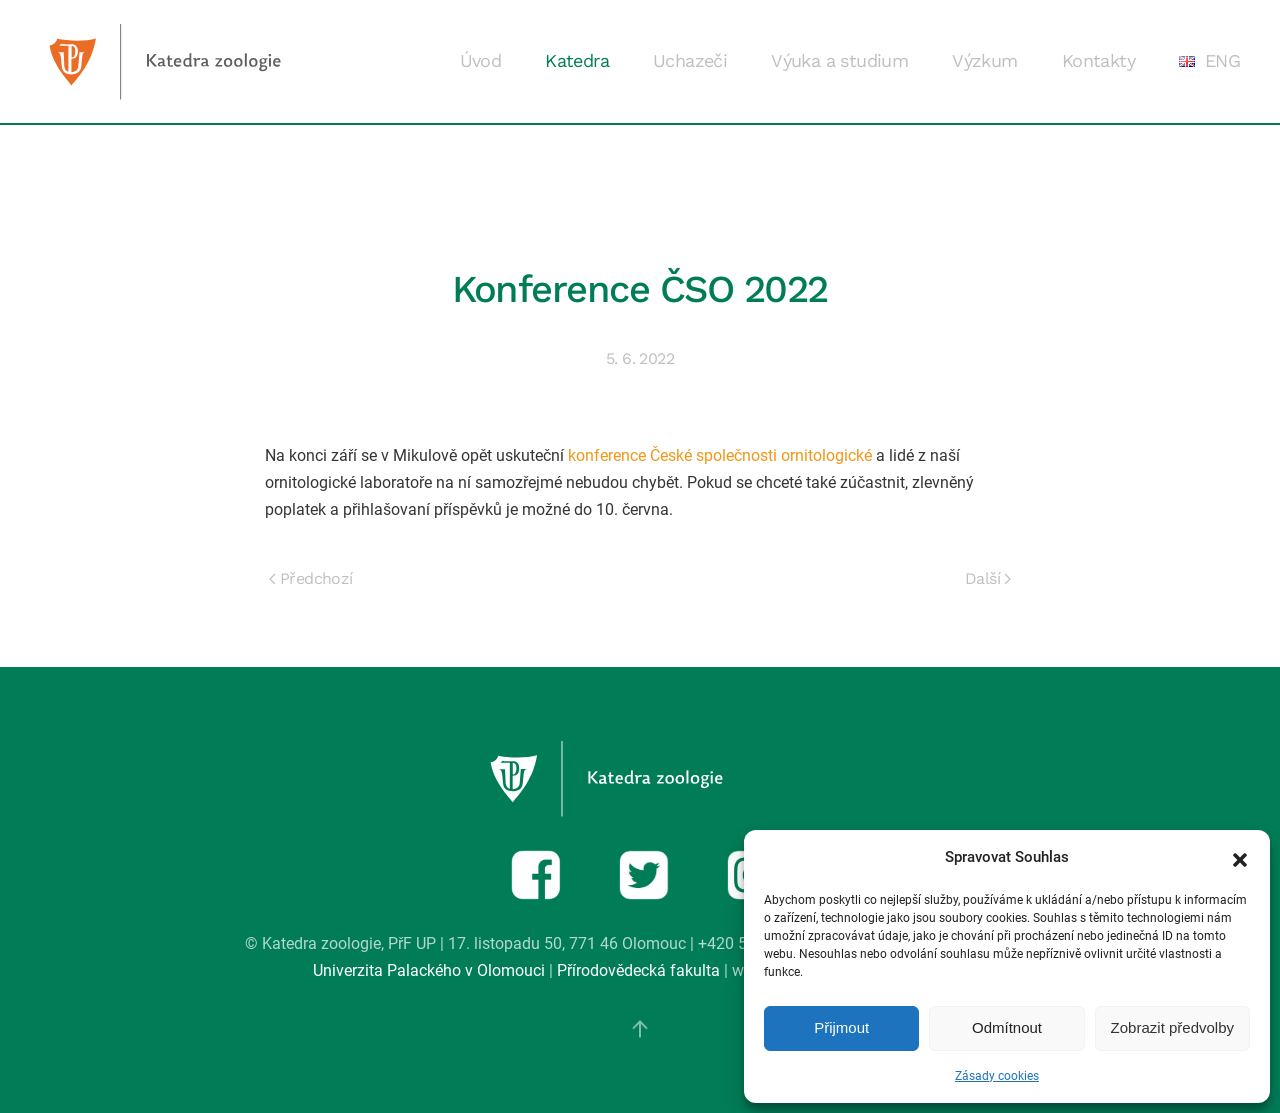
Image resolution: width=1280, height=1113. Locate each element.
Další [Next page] (988, 578)
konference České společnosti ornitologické (720, 455)
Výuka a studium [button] (839, 60)
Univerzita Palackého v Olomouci (429, 970)
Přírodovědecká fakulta (638, 970)
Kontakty (1098, 60)
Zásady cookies (997, 1076)
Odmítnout (1007, 1027)
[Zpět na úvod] (198, 61)
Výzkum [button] (984, 60)
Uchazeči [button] (690, 60)
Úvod (481, 60)
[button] (1240, 858)
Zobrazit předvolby (1172, 1027)
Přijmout (841, 1027)
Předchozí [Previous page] (311, 578)
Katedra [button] (577, 60)
